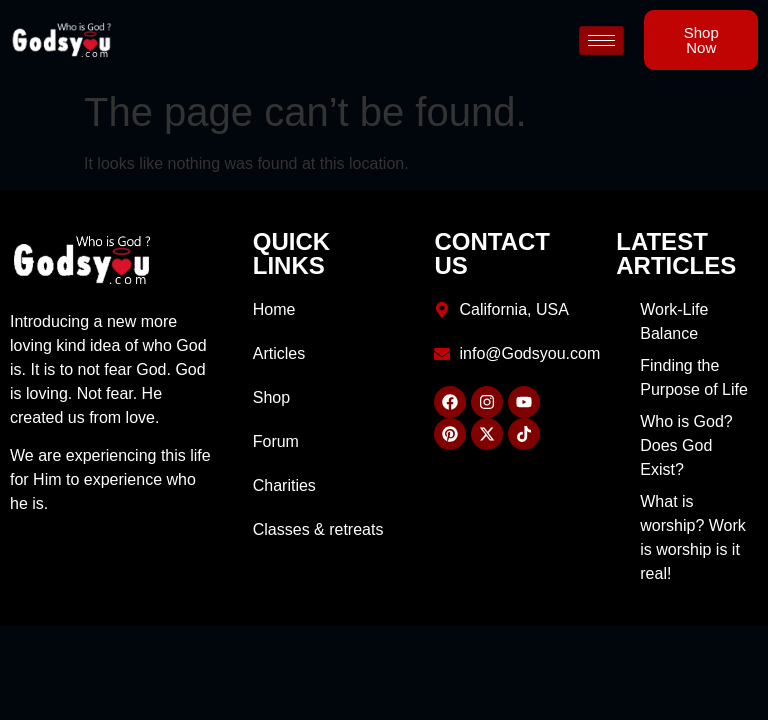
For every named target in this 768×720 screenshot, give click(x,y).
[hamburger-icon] (601, 40)
